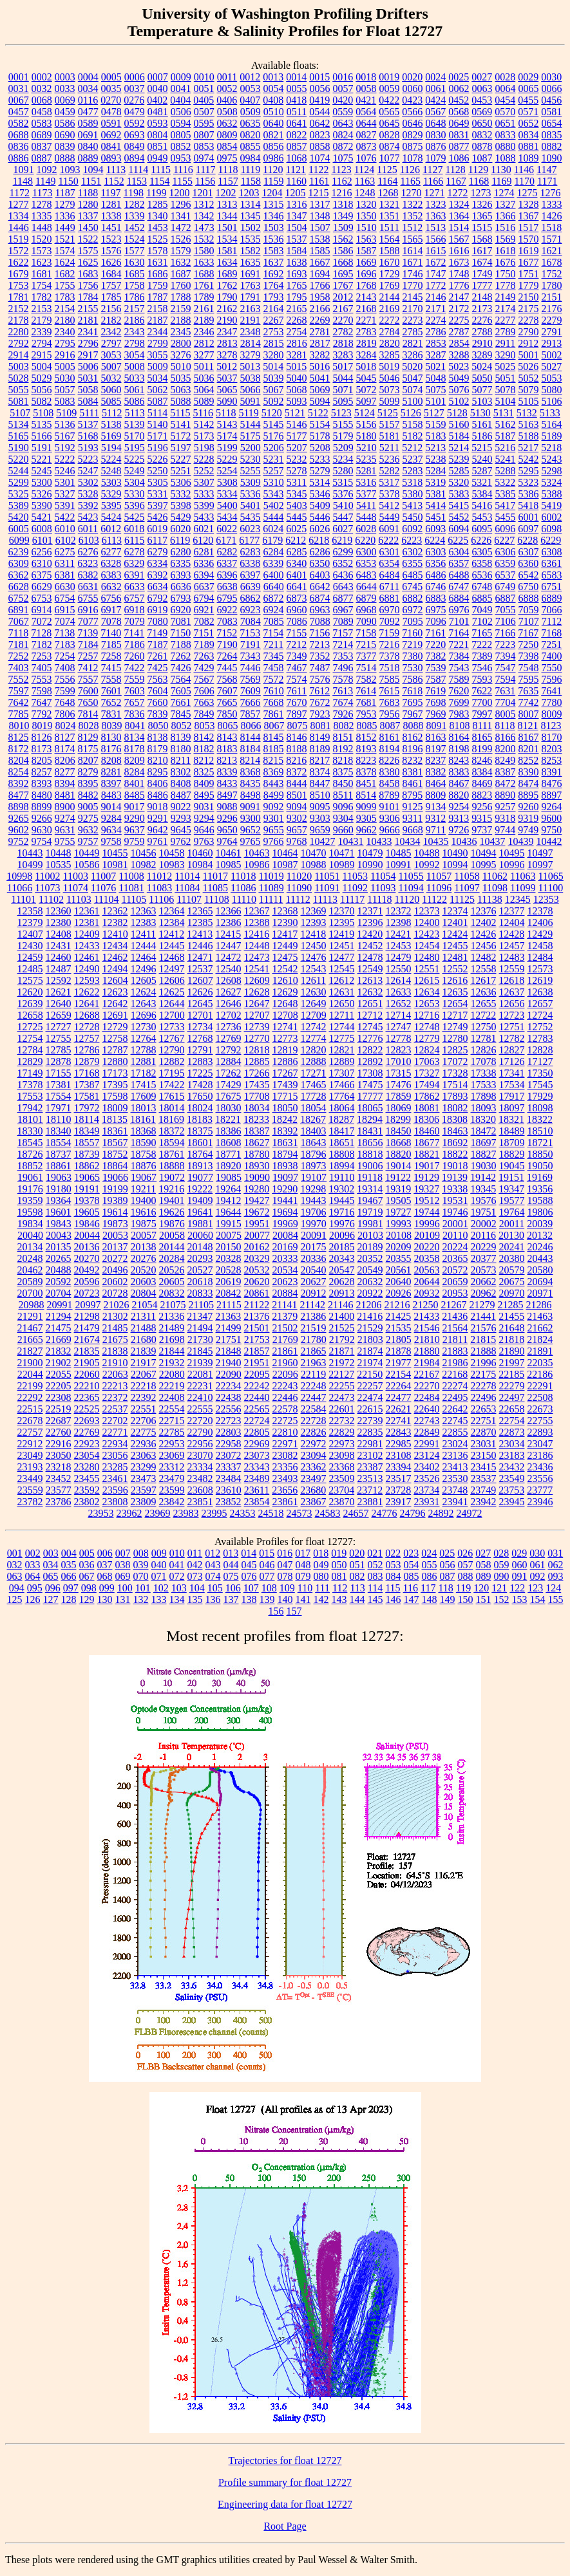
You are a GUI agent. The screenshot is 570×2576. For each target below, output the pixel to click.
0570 (505, 111)
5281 (366, 470)
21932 (172, 1362)
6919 (157, 609)
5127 (434, 412)
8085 (366, 725)
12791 (200, 1049)
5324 (551, 482)
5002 (552, 354)
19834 (30, 1223)
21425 (398, 1316)
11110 (244, 899)
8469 (482, 783)
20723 (87, 1293)
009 (159, 1553)
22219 (172, 1385)
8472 (505, 783)
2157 (134, 308)
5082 (42, 401)
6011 (88, 528)
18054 (314, 1107)
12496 (144, 968)
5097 (366, 401)
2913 (551, 343)
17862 (427, 1096)
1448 (42, 227)
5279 (320, 470)
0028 (505, 76)
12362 (115, 910)
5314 (319, 482)
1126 (410, 169)
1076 (366, 158)
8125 (18, 737)
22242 (257, 1385)
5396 (134, 505)
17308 (370, 1073)
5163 (528, 424)
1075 (343, 158)
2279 (552, 320)
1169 (501, 181)
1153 (137, 181)
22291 (540, 1385)
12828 (540, 1049)
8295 (157, 771)
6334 (157, 563)
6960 (297, 609)
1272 (457, 192)
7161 (435, 632)
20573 (484, 1270)
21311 (143, 1316)
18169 (171, 1119)
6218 (319, 540)
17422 (172, 1084)
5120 (271, 412)
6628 (18, 586)
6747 (458, 586)
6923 (250, 609)
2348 (250, 331)
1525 (157, 239)
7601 (111, 690)
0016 (342, 76)
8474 (528, 783)
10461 (229, 853)
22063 (115, 1374)
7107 (528, 621)
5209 (343, 447)
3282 (320, 354)
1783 (65, 297)
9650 (227, 829)
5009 (157, 366)
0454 (505, 100)
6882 (413, 598)
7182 (42, 644)
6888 (528, 598)
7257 (88, 656)
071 (159, 1576)
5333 (204, 493)
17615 (172, 1096)
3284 (366, 354)
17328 (455, 1073)
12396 (370, 922)
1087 (482, 158)
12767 (172, 1038)
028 (501, 1553)
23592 (87, 1490)
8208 (111, 760)
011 (194, 1553)
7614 (366, 690)
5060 (111, 389)
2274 (436, 320)
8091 (436, 725)
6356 (435, 563)
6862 (250, 598)
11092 (355, 887)
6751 (551, 586)
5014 (273, 366)
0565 (389, 111)
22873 (512, 1432)
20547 (342, 1270)
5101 (436, 401)
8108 (459, 725)
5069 (320, 389)
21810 (427, 1339)
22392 (144, 1397)
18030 (229, 1107)
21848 (229, 1351)
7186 (134, 644)
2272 (389, 320)
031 (555, 1553)
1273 (480, 192)
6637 (204, 586)
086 (429, 1576)
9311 (413, 818)
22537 (115, 1409)
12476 (314, 957)
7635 (528, 690)
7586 (413, 679)
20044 (87, 1235)
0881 (528, 146)
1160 (297, 181)
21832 (58, 1351)
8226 (389, 760)
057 (465, 1564)
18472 (484, 1131)
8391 (552, 771)
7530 (413, 667)
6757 (134, 598)
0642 (320, 123)
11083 (159, 887)
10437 (493, 841)
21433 (426, 1316)
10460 (200, 853)
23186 (540, 1455)
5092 (273, 401)
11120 (406, 899)
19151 (511, 1177)
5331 (157, 493)
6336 (203, 563)
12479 (399, 957)
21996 (484, 1362)
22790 (200, 1432)
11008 (131, 876)
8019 (42, 725)
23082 (285, 1455)
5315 (342, 482)
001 (15, 1553)
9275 (88, 818)
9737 (481, 829)
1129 (478, 169)
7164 (458, 632)
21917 (144, 1362)
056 (447, 1564)
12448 (257, 945)
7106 (505, 621)
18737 (58, 1154)
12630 (314, 992)
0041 (181, 88)
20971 (540, 1293)
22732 (342, 1420)
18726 (30, 1154)
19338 (455, 1188)
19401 (172, 1200)
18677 (427, 1142)
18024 (200, 1107)
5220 (18, 459)
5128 (457, 412)
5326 (42, 493)
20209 (399, 1246)
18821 (427, 1154)
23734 (426, 1490)
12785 (58, 1049)
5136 (65, 424)
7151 (203, 632)
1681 (42, 273)
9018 (157, 806)
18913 (200, 1165)
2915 (42, 354)
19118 (370, 1177)
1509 (343, 227)
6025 (296, 528)
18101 (30, 1119)
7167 (528, 632)
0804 (157, 134)
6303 (436, 551)
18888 (172, 1165)
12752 (540, 1026)
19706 (314, 1212)
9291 (157, 818)
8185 (273, 748)
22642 (455, 1409)
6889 (552, 598)
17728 (314, 1096)
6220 (365, 540)
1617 (482, 250)
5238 (436, 459)
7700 (482, 702)
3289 (482, 354)
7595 (528, 679)
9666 (389, 829)
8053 (204, 725)
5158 (413, 424)
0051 (204, 88)
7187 (157, 644)
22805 (257, 1432)
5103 (482, 401)
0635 (250, 123)
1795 (297, 297)
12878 (58, 1061)
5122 (318, 412)
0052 (227, 88)
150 (465, 1599)
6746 (435, 586)
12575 (30, 980)
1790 (227, 297)
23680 (313, 1490)
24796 (413, 1513)
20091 (314, 1235)
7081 (181, 621)
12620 (30, 992)
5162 (505, 424)
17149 (30, 1073)
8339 (227, 771)
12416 (256, 934)
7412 (88, 667)
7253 (42, 656)
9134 (436, 806)
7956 (389, 714)
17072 (455, 1061)
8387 (505, 771)
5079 (528, 389)
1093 (70, 169)
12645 (200, 1003)
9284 (111, 818)
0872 (343, 146)
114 (375, 1587)
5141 (181, 424)
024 (429, 1553)
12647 (257, 1003)
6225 (458, 540)
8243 (458, 760)
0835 (552, 134)
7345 (273, 656)
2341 (88, 331)
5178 (320, 436)
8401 (134, 783)
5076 (459, 389)
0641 (297, 123)
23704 (341, 1490)
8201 (528, 748)
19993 (399, 1223)
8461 (413, 783)
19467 (370, 1200)
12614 (398, 980)
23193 (30, 1466)
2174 (505, 308)
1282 (134, 204)
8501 (297, 795)
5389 (18, 505)
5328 (88, 493)
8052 (181, 725)
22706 (144, 1420)
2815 (273, 343)
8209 (134, 760)
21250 (425, 1304)
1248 (364, 192)
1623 (42, 262)
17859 (399, 1096)
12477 (342, 957)
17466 (342, 1084)
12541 (257, 968)
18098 (540, 1107)
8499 (273, 795)
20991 (60, 1304)
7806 (65, 714)
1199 (156, 192)
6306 (505, 551)
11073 (47, 887)
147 (411, 1599)
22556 (229, 1409)
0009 (181, 76)
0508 (227, 111)
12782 (512, 1038)
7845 (181, 714)
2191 (250, 320)
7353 (343, 656)
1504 (297, 227)
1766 (320, 285)
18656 (370, 1142)
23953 (101, 1513)
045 (249, 1564)
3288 (459, 354)
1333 (552, 204)
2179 (42, 320)
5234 (343, 459)
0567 (435, 111)
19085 (229, 1177)
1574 (65, 250)
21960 (285, 1362)
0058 (366, 88)
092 (538, 1576)
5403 (297, 505)
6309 (18, 563)
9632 (88, 829)
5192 (65, 447)
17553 (30, 1096)
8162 (413, 737)
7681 (366, 702)
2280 (18, 331)
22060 (87, 1374)
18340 (58, 1131)
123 (535, 1587)
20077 (257, 1235)
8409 (204, 783)
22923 (87, 1443)
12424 (455, 934)
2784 (389, 331)
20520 (144, 1270)
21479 (87, 1327)
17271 (314, 1073)
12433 (87, 945)
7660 (157, 702)
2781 (320, 331)
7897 (297, 714)
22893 (540, 1432)
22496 (484, 1397)
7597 (18, 690)
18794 (285, 1154)
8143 (227, 737)
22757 (30, 1432)
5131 (503, 412)
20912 (314, 1293)
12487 (58, 968)
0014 (296, 76)
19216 (171, 1188)
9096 (343, 806)
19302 (341, 1188)
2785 (413, 331)
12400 (427, 922)
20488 (58, 1270)
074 (213, 1576)
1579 (181, 250)
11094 (410, 887)
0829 (413, 134)
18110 (58, 1119)
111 (322, 1587)
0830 (436, 134)
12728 (87, 1026)
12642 (115, 1003)
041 (177, 1564)
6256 (42, 551)
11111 (271, 899)
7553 (42, 679)
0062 (459, 88)
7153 (250, 632)
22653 (484, 1409)
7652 (111, 702)
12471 (200, 957)
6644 (366, 586)
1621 (552, 250)
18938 (285, 1165)
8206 (65, 760)
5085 (111, 401)
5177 (297, 436)
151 (483, 1599)
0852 (181, 146)
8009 (552, 714)
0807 (204, 134)
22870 (484, 1432)
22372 (115, 1397)
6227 (504, 540)
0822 (297, 134)
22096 (285, 1374)
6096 (505, 528)
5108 (43, 412)
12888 (314, 1061)
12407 (30, 934)
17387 (87, 1084)
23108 (399, 1455)
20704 (58, 1293)
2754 (297, 331)
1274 (503, 192)
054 (411, 1564)
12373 (427, 910)
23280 (87, 1466)
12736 (229, 1026)
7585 (389, 679)
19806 (540, 1212)
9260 (528, 806)
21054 (145, 1304)
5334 (227, 493)
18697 (484, 1142)
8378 (366, 771)
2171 (436, 308)
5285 (459, 470)
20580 (540, 1270)
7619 (435, 690)
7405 (42, 667)
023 (411, 1553)
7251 (551, 644)
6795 (227, 598)
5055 (18, 389)
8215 (273, 760)
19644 (229, 1212)
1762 (227, 285)
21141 (284, 1304)
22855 (455, 1432)
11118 (379, 899)
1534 (227, 239)
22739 (370, 1420)
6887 (505, 598)
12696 (144, 1015)
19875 (144, 1223)
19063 (58, 1177)
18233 (256, 1119)
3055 (157, 354)
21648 (512, 1327)
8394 (65, 783)
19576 (484, 1200)
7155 (296, 632)
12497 (172, 968)
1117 (206, 169)
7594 (505, 679)
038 (123, 1564)
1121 (296, 169)
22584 (314, 1409)
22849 (427, 1432)
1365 (482, 215)
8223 (366, 760)
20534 (285, 1270)
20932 (427, 1293)
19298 (313, 1188)
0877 (459, 146)
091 (519, 1576)
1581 (227, 250)
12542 (285, 968)
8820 (458, 795)
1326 (482, 204)
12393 (314, 922)
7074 (65, 621)
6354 (389, 563)
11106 (161, 899)
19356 (540, 1188)
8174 (65, 748)
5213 (435, 447)
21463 (540, 1316)
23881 (370, 1501)
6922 (227, 609)
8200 (505, 748)
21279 (482, 1304)
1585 (320, 250)
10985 (229, 864)
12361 (87, 910)
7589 (459, 679)
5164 (552, 424)
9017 (134, 806)
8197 (436, 748)
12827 (512, 1049)
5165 (18, 436)
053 (393, 1564)
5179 (343, 436)
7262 (181, 656)
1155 (182, 181)
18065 (370, 1107)
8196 (413, 748)
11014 (187, 876)
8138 (157, 737)
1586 (343, 250)
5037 (227, 378)
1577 (134, 250)
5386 (528, 493)
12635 (455, 992)
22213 (115, 1385)
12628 (257, 992)
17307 (342, 1073)
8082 (343, 725)
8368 (250, 771)
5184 (459, 436)
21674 (87, 1339)
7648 (65, 702)
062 (556, 1564)
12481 (455, 957)
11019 (270, 876)
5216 (505, 447)
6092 (412, 528)
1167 (456, 181)
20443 (540, 1258)
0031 (18, 88)
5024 (481, 366)
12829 (30, 1061)
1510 (366, 227)
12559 (512, 968)
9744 (505, 829)
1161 (319, 181)
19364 (58, 1200)
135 (195, 1599)
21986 (455, 1362)
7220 (435, 644)
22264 (399, 1385)
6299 (343, 551)
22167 (426, 1374)
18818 (370, 1154)
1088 (505, 158)
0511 (297, 111)
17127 (540, 1061)
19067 (144, 1177)
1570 (528, 239)
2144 (389, 297)
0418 (296, 100)
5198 (204, 447)
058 (483, 1564)
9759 (134, 841)
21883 (455, 1351)
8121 (528, 725)
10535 (58, 864)
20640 (399, 1281)
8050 (157, 725)
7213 (319, 644)
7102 (482, 621)
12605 (144, 980)
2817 (320, 343)
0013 (273, 76)
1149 (45, 181)
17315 (399, 1073)
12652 (399, 1003)
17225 (200, 1073)
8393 (42, 783)
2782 (343, 331)
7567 (204, 679)
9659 (320, 829)
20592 (58, 1281)
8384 (482, 771)
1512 (412, 227)
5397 (157, 505)
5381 (436, 493)
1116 (183, 169)
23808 (115, 1501)
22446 (285, 1397)
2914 (18, 354)
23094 (314, 1455)
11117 (352, 899)
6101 (42, 540)
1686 (157, 273)
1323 (436, 204)
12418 (313, 934)
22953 (172, 1443)
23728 (398, 1490)
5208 (320, 447)
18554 (58, 1142)
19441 (285, 1200)
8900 (65, 806)
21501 (257, 1327)
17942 (30, 1107)
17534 (512, 1084)
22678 (30, 1420)
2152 (18, 308)
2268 (297, 320)
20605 (172, 1281)
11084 (187, 887)
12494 (115, 968)
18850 (540, 1154)
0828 (389, 134)
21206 (368, 1304)
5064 (204, 389)
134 (177, 1599)
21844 (172, 1351)
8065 (227, 725)
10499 (30, 864)
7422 (134, 667)
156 (276, 1611)
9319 (528, 818)
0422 (389, 100)
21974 (370, 1362)
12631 (342, 992)
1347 (297, 215)
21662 (540, 1327)
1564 (389, 239)
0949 (157, 158)
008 (141, 1553)
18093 (484, 1107)
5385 (505, 493)
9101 (389, 806)
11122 (434, 899)
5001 (528, 354)
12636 (484, 992)
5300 (42, 482)
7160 (412, 632)
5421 (42, 517)
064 (33, 1576)
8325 (204, 771)
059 (501, 1564)
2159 (181, 308)
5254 (227, 470)
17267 (285, 1073)
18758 (144, 1154)
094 (16, 1587)
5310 (273, 482)
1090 (552, 158)
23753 (511, 1490)
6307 (528, 551)
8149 (320, 737)
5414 (435, 505)
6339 (273, 563)
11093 (382, 887)
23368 (342, 1466)
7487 (320, 667)
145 (375, 1599)
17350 (540, 1073)
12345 (518, 899)
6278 (134, 551)
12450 (314, 945)
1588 (389, 250)
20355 (399, 1258)
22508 (540, 1397)
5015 (296, 366)
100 (125, 1587)
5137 (88, 424)
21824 (540, 1339)
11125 (462, 899)
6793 (181, 598)
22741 (399, 1420)
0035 (111, 88)
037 (105, 1564)
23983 (186, 1513)
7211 (273, 644)
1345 (250, 215)
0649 (459, 123)
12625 (172, 992)
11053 (355, 876)
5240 (482, 459)
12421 (398, 934)
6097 (528, 528)
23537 (484, 1478)
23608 (200, 1490)
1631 (157, 262)
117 (428, 1587)
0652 (528, 123)
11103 (78, 899)
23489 (257, 1478)
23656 (285, 1490)
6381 (65, 575)
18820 (399, 1154)
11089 (270, 887)
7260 (134, 656)
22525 (87, 1409)
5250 (157, 470)
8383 (459, 771)
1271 (434, 192)
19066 (115, 1177)
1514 (458, 227)
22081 (200, 1374)
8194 (389, 748)
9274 (65, 818)
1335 (42, 215)
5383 (459, 493)
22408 (172, 1397)
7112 (552, 621)
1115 (161, 169)
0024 (435, 76)
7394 (505, 656)
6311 (65, 563)
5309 (250, 482)
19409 (200, 1200)
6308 (552, 551)
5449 (389, 517)
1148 (23, 181)
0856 (273, 146)
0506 (181, 111)
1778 (505, 285)
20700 (30, 1293)
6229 (550, 540)
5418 (528, 505)
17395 (115, 1084)
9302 (297, 818)
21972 (342, 1362)
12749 (455, 1026)
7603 (134, 690)
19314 (370, 1188)
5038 (250, 378)
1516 (505, 227)
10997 (540, 864)
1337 (88, 215)
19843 (58, 1223)
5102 (459, 401)
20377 (484, 1258)
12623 (115, 992)
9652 (250, 829)
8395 (88, 783)
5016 (319, 366)
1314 (250, 204)
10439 (521, 841)
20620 (257, 1281)
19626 (172, 1212)
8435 (250, 783)
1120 (273, 169)
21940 (229, 1362)
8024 (65, 725)
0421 (366, 100)
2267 (273, 320)
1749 (482, 273)
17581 (87, 1096)
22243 (285, 1385)
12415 (228, 934)
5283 (413, 470)
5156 (366, 424)
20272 (115, 1258)
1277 (18, 204)
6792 (157, 598)
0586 (65, 123)
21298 (87, 1316)
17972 (87, 1107)
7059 (528, 609)
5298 (552, 470)
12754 (30, 1038)
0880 (505, 146)
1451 (111, 227)
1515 (481, 227)
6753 (42, 598)
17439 (285, 1084)
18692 (455, 1142)
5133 (550, 412)
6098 (551, 528)
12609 (257, 980)
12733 (172, 1026)
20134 (30, 1246)
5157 (389, 424)
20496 (115, 1270)
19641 (200, 1212)
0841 (111, 146)
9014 (111, 806)
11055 (410, 876)
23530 (455, 1478)
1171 (547, 181)
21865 (314, 1351)
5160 (459, 424)
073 (195, 1576)
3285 (389, 354)
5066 (250, 389)
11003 (75, 876)
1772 (436, 285)
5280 (343, 470)
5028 (18, 378)
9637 (134, 829)
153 (519, 1599)
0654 (552, 123)
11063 (522, 876)
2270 (343, 320)
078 (285, 1576)
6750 (528, 586)
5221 (42, 459)
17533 (484, 1084)
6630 (65, 586)
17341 (512, 1073)
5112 (112, 412)
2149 (505, 297)
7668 (273, 702)
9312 (435, 818)
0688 (18, 134)
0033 (65, 88)
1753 (18, 285)
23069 (172, 1455)
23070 (200, 1455)
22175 (483, 1374)
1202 (225, 192)
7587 (436, 679)
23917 (399, 1501)
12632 (370, 992)
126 (33, 1599)
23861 (285, 1501)
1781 (18, 297)
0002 (42, 76)
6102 (65, 540)
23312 (172, 1466)
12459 (30, 957)
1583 (273, 250)
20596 (87, 1281)
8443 (273, 783)
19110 (341, 1177)
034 (51, 1564)
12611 (313, 980)
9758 (111, 841)
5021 (435, 366)
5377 (366, 493)
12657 (540, 1003)
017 (302, 1553)
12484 (540, 957)
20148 (200, 1246)
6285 (297, 551)
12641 (87, 1003)
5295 (528, 470)
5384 (482, 493)
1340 (157, 215)
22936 (144, 1443)
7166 (505, 632)
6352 (342, 563)
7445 (227, 667)
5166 (42, 436)
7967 (413, 714)
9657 (297, 829)
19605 (87, 1212)
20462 (30, 1270)
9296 (227, 818)
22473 (342, 1397)
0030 (551, 76)
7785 (18, 714)
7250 (528, 644)
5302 (88, 482)
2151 (552, 297)
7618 (412, 690)
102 (161, 1587)
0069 (65, 100)
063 (15, 1576)
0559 (342, 111)
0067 (18, 100)
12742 (314, 1026)
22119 (313, 1374)
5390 (42, 505)
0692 (111, 134)
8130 (111, 737)
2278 (528, 320)
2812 (204, 343)
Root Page (284, 2526)
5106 (552, 401)
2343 (134, 331)
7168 (551, 632)
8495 (204, 795)
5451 (436, 517)
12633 (399, 992)
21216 (397, 1304)
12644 (172, 1003)
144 (357, 1599)
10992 (427, 864)
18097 (512, 1107)
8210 (157, 760)
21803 (370, 1339)
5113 (134, 412)
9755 (65, 841)
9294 (204, 818)
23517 (399, 1478)
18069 (399, 1107)
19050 (540, 1165)
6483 (366, 575)
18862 (87, 1165)
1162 (342, 181)
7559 (134, 679)
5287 (482, 470)
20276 (144, 1258)
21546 (427, 1327)
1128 (455, 169)
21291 (30, 1316)
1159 (273, 181)
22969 (257, 1443)
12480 (427, 957)
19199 (115, 1188)
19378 (87, 1200)
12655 (484, 1003)
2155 (88, 308)
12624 (144, 992)
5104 (505, 401)
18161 (143, 1119)
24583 (328, 1513)
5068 (297, 389)
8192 (343, 748)
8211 (181, 760)
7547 (505, 667)
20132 (540, 1235)
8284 (134, 771)
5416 (481, 505)
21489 (172, 1327)
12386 (229, 922)
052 (375, 1564)
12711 (341, 1015)
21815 (483, 1339)
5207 (297, 447)
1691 (250, 273)
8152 (366, 737)
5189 (552, 436)
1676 (505, 262)
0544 (319, 111)
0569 (481, 111)
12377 (512, 910)
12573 (540, 968)
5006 (88, 366)
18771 (229, 1154)
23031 (484, 1443)
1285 (157, 204)
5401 (250, 505)
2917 (88, 354)
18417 (342, 1131)
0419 (319, 100)
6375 (42, 575)
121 (499, 1587)
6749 (505, 586)
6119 (180, 540)
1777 (482, 285)
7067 (18, 621)
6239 (18, 551)
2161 (204, 308)
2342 (111, 331)
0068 (42, 100)
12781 (484, 1038)
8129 (88, 737)
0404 (180, 100)
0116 (88, 100)
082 (357, 1576)
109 (287, 1587)
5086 (134, 401)
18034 (257, 1107)
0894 (134, 158)
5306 (181, 482)
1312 (204, 204)
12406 (540, 922)
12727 (58, 1026)
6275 (65, 551)
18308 (455, 1119)
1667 (320, 262)
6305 (482, 551)
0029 (528, 76)
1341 (181, 215)
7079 (134, 621)
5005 (65, 366)
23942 (484, 1501)
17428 (200, 1084)
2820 (389, 343)
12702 (229, 1015)
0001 (18, 76)
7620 (458, 690)
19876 (172, 1223)
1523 (111, 239)
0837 (42, 146)
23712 (370, 1490)
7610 (273, 690)
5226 (157, 459)
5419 (551, 505)
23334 (200, 1466)
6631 (88, 586)
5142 (204, 424)
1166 (433, 181)
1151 (91, 181)
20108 (399, 1235)
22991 (427, 1443)
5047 (413, 378)
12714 (398, 1015)
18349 (87, 1131)
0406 (226, 100)
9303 (320, 818)
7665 (227, 702)
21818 (511, 1339)
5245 (42, 470)
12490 (87, 968)
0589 (88, 123)
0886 (18, 158)
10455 (115, 853)
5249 (134, 470)
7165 (481, 632)
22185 (511, 1374)
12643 (144, 1003)
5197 (181, 447)
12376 (484, 910)
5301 (65, 482)
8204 (18, 760)
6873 (297, 598)
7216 (389, 644)
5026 (528, 366)
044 (231, 1564)
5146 (297, 424)
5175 (250, 436)
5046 (389, 378)
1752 (552, 273)
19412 (229, 1200)
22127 (341, 1374)
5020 (412, 366)
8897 (551, 795)
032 (15, 1564)
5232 (297, 459)
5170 (134, 436)
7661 (181, 702)
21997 (512, 1362)
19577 (512, 1200)
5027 (551, 366)
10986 (257, 864)
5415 (458, 505)
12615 (426, 980)
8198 (459, 748)
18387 (257, 1131)
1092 (47, 169)
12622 (87, 992)
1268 (387, 192)
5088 (181, 401)
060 (519, 1564)
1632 (181, 262)
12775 (342, 1038)
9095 (320, 806)
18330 (30, 1131)
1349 (343, 215)
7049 (482, 609)
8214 (250, 760)
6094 (458, 528)
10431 (351, 841)
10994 (455, 864)
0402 (157, 100)
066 (69, 1576)
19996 (427, 1223)
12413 (200, 934)
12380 (58, 922)
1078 (413, 158)
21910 (115, 1362)
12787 (115, 1049)
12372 (399, 910)
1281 (111, 204)
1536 (273, 239)
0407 (250, 100)
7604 (157, 690)
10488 (427, 853)
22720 (200, 1420)
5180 (366, 436)
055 (429, 1564)
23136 (455, 1455)
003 (51, 1553)
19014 (399, 1165)
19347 (511, 1188)
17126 (512, 1061)
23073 (257, 1455)
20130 (511, 1235)
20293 (200, 1258)
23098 (342, 1455)
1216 (341, 192)
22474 (370, 1397)
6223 (411, 540)
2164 (273, 308)
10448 (58, 853)
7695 (413, 702)
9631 (65, 829)
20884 (285, 1293)
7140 (110, 632)
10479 (370, 853)
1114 (138, 169)
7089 (343, 621)
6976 (459, 609)
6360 (528, 563)
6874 (320, 598)
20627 (314, 1281)
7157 (342, 632)
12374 (455, 910)
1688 (204, 273)
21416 (370, 1316)
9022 (181, 806)
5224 (111, 459)
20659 (455, 1281)
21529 (370, 1327)
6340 (296, 563)
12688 (87, 1015)
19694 (285, 1212)
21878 (399, 1351)
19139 (455, 1177)
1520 (42, 239)
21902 (58, 1362)
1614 (413, 250)
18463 (455, 1131)
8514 (366, 795)
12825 (455, 1049)
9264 (552, 806)
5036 (204, 378)
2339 (42, 331)
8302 (181, 771)
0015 (319, 76)
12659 (58, 1015)
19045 (512, 1165)
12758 (115, 1038)
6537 (505, 575)
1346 (273, 215)
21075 (173, 1304)
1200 (179, 192)
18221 (228, 1119)
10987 (285, 864)
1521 (65, 239)
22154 (398, 1374)
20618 (200, 1281)
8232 (412, 760)
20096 (342, 1235)
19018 (455, 1165)
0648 (436, 123)
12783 (540, 1038)
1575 (88, 250)
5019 (389, 366)
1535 (250, 239)
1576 (111, 250)
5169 (111, 436)
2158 (157, 308)
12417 (285, 934)
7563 (157, 679)
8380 (389, 771)
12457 (512, 945)
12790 (172, 1049)
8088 (413, 725)
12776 (370, 1038)
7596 (552, 679)
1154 (159, 181)
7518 (389, 667)
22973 (342, 1443)
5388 (552, 493)
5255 (250, 470)
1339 (134, 215)
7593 (482, 679)
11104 (106, 899)
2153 (42, 308)
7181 (18, 644)
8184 (250, 748)
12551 (427, 968)
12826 (484, 1049)
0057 (343, 88)
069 (123, 1576)
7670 (297, 702)
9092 (273, 806)
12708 (285, 1015)
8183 (227, 748)
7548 (528, 667)
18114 (86, 1119)
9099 (366, 806)
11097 (466, 887)
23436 (540, 1466)
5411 (366, 505)
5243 (552, 459)
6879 (366, 598)
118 (445, 1587)
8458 (389, 783)
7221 (458, 644)
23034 (512, 1443)
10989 (342, 864)
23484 (229, 1478)
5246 (65, 470)
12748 (427, 1026)
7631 (505, 690)
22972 (314, 1443)
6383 (111, 575)
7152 (226, 632)
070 (141, 1576)
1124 (364, 169)
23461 (115, 1478)
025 (447, 1553)
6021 (203, 528)
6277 (111, 551)
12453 (399, 945)
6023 (250, 528)
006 (105, 1553)
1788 (181, 297)
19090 (257, 1177)
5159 (436, 424)
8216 (296, 760)
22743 (427, 1420)
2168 (366, 308)
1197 (110, 192)
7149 (157, 632)
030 (537, 1553)
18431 (370, 1131)
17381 (58, 1084)
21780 (314, 1339)
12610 (285, 980)
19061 (30, 1177)
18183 (200, 1119)
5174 (227, 436)
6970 (389, 609)
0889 (88, 158)
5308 (227, 482)
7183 (65, 644)
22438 (229, 1397)
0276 (134, 100)
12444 (144, 945)
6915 (65, 609)
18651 (342, 1142)
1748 (459, 273)
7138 (64, 632)
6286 (320, 551)
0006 (134, 76)
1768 (366, 285)
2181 (88, 320)
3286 (413, 354)
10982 (144, 864)
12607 (200, 980)
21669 (58, 1339)
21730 (200, 1339)
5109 (66, 412)
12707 (257, 1015)
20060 (200, 1235)
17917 (512, 1096)
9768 (297, 841)
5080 (552, 389)
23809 (144, 1501)
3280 (273, 354)
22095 (257, 1374)
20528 (229, 1270)
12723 (511, 1015)
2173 (482, 308)
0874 (389, 146)
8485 (134, 795)
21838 (115, 1351)
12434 (115, 945)
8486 (157, 795)
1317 (320, 204)
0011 (227, 76)
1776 (459, 285)
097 (71, 1587)
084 (393, 1576)
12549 (370, 968)
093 (556, 1576)
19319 (398, 1188)
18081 (427, 1107)
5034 (157, 378)
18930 (257, 1165)
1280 (88, 204)
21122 (256, 1304)
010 (177, 1553)
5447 (343, 517)
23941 (455, 1501)
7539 (436, 667)
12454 (427, 945)
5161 (482, 424)
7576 (320, 679)
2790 (528, 331)
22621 (399, 1409)
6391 (134, 575)
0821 (273, 134)
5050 (482, 378)
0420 (342, 100)
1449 (65, 227)
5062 (157, 389)
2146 (436, 297)
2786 (436, 331)
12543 (314, 968)
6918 (134, 609)
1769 (389, 285)
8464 (436, 783)
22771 (115, 1432)
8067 (273, 725)
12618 (511, 980)
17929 (540, 1096)
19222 (200, 1188)
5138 (111, 424)
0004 (88, 76)
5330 (134, 493)
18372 (172, 1131)
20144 (172, 1246)
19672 (257, 1212)
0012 (250, 76)
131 (123, 1599)
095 (35, 1587)
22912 (30, 1443)
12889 (342, 1061)
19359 (30, 1200)
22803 (229, 1432)
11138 (489, 899)
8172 (18, 748)
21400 (341, 1316)
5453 (482, 517)
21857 (257, 1351)
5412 (389, 505)
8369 (273, 771)
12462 (115, 957)
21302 (115, 1316)
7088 (320, 621)
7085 (273, 621)
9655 (273, 829)
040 (159, 1564)
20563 (427, 1270)
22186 (540, 1374)
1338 (111, 215)
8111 (482, 725)
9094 (297, 806)
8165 (482, 737)
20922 (370, 1293)
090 (501, 1576)
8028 (88, 725)
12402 (484, 922)
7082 (204, 621)
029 (519, 1553)
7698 (436, 702)
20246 (540, 1246)
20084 (285, 1235)
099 (107, 1587)
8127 (65, 737)
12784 (30, 1049)
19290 (285, 1188)
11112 (298, 899)
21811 (455, 1339)
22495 (455, 1397)
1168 (479, 181)
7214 (342, 644)
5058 (88, 389)
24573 (299, 1513)
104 (197, 1587)
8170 (552, 737)
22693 (87, 1420)
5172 (181, 436)
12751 (512, 1026)
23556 (540, 1478)
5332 (181, 493)
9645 (181, 829)
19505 (399, 1200)
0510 (273, 111)
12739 (257, 1026)
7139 (87, 632)
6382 (88, 575)
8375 (343, 771)
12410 (115, 934)
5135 (42, 424)
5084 (88, 401)
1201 (202, 192)
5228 (204, 459)
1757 (111, 285)
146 (393, 1599)
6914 (42, 609)
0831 (459, 134)
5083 (65, 401)
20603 (144, 1281)
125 (15, 1599)
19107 (314, 1177)
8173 (42, 748)
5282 (389, 470)
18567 (115, 1142)
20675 (512, 1281)
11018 (243, 876)
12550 (399, 968)
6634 (157, 586)
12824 (427, 1049)
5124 (364, 412)
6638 (227, 586)
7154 (273, 632)
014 (248, 1553)
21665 (30, 1339)
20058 (172, 1235)
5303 (111, 482)
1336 (65, 215)
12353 (546, 899)
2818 (343, 343)
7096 (436, 621)
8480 (42, 795)
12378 (540, 910)
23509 (342, 1478)
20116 (483, 1235)
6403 (320, 575)
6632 (111, 586)
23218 (58, 1466)
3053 (111, 354)
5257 (273, 470)
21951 (257, 1362)
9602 (18, 829)
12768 (200, 1038)
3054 (134, 354)
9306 (389, 818)
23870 (342, 1501)
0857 (297, 146)
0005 (111, 76)
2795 (65, 343)
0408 (273, 100)
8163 (436, 737)
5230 (250, 459)
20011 (511, 1223)
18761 (172, 1154)
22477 (399, 1397)
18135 (115, 1119)
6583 (552, 575)
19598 (30, 1212)
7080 (157, 621)
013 (230, 1553)
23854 (257, 1501)
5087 (157, 401)
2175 (528, 308)
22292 (30, 1397)
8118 (505, 725)
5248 (111, 470)
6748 (481, 586)
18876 (144, 1165)
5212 (412, 447)
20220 (427, 1246)
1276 (550, 192)
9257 (505, 806)
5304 (134, 482)
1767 (343, 285)
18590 (144, 1142)
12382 (115, 922)
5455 (505, 517)
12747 (399, 1026)
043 (213, 1564)
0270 (110, 100)
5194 (111, 447)
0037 (134, 88)
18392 (285, 1131)
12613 (370, 980)
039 (141, 1564)
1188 (88, 192)
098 (89, 1587)
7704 (505, 702)
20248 (30, 1258)
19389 (115, 1200)
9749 (528, 829)
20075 (229, 1235)
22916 (58, 1443)
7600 (88, 690)
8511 (343, 795)
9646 (204, 829)
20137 (115, 1246)
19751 (484, 1212)
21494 (200, 1327)
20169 (285, 1246)
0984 (250, 158)
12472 (229, 957)
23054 (87, 1455)
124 (553, 1587)
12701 (200, 1015)
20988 (31, 1304)
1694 (320, 273)
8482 (88, 795)
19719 (370, 1212)
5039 (273, 378)
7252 (18, 656)
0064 (505, 88)
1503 (273, 227)
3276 (181, 354)
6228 (527, 540)
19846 (87, 1223)
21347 (200, 1316)
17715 (285, 1096)
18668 (399, 1142)
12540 (229, 968)
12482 (484, 957)
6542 (528, 575)
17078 (484, 1061)
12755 (58, 1038)
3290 (505, 354)
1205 (295, 192)
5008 (134, 366)
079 (303, 1576)
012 (212, 1553)
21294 (58, 1316)
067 (87, 1576)
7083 (227, 621)
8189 (320, 748)
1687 (181, 273)
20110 (455, 1235)
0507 (204, 111)
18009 (115, 1107)
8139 (181, 737)
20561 (399, 1270)
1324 (459, 204)
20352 (370, 1258)
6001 (528, 517)
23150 (484, 1455)
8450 (343, 783)
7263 (204, 656)
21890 (512, 1351)
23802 (87, 1501)
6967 (343, 609)
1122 (318, 169)
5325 (18, 493)
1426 (552, 215)
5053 (552, 378)
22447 (314, 1397)
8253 (551, 760)
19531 (455, 1200)
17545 (540, 1084)
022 (393, 1553)
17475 (370, 1084)
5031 (88, 378)
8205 (42, 760)
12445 (172, 945)
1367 (528, 215)
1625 (88, 262)
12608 (229, 980)
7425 (157, 667)
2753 (273, 331)
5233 (320, 459)
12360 (58, 910)
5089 (204, 401)
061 (538, 1564)
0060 (413, 88)
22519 (58, 1409)
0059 (389, 88)
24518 (271, 1513)
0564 (366, 111)
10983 (172, 864)
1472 (181, 227)
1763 (250, 285)
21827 (30, 1351)
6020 (180, 528)
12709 (314, 1015)
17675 (229, 1096)
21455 (511, 1316)
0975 (227, 158)
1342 (204, 215)
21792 (342, 1339)
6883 (436, 598)
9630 (42, 829)
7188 (181, 644)
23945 (512, 1501)
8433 (227, 783)
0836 (18, 146)
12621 (58, 992)
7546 (482, 667)
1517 (528, 227)
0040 (157, 88)
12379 (30, 922)
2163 (250, 308)
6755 (88, 598)
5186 (482, 436)
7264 (227, 656)
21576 (484, 1327)
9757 (88, 841)
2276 (482, 320)
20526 (172, 1270)
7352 (320, 656)
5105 (528, 401)
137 (231, 1599)
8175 (88, 748)
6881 (389, 598)
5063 (181, 389)
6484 (389, 575)
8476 (552, 783)
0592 (134, 123)
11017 (215, 876)
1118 (228, 169)
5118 (226, 412)
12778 (399, 1038)
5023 (458, 366)
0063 (482, 88)
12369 (314, 910)
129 (87, 1599)
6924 (273, 609)
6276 (88, 551)
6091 (389, 528)
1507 (320, 227)
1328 (528, 204)
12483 (512, 957)
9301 (273, 818)
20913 (342, 1293)
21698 (172, 1339)
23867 (314, 1501)
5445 (297, 517)
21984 (427, 1362)
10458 (172, 853)
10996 (512, 864)
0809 (227, 134)
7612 (319, 690)
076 (249, 1576)
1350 (366, 215)
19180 (58, 1188)
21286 (538, 1304)
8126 (42, 737)
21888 (484, 1351)
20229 (484, 1246)
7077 (88, 621)
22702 (115, 1420)
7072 (42, 621)
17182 (144, 1073)
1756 (88, 285)
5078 (505, 389)
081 (339, 1576)
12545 (342, 968)
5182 (413, 436)
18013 (144, 1107)
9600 (551, 818)
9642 (157, 829)
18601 (200, 1142)
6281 (204, 551)
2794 (42, 343)
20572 (455, 1270)
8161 (389, 737)
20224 (455, 1246)
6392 (157, 575)
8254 (18, 771)
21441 (483, 1316)
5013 (250, 366)
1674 (482, 262)
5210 (366, 447)
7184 (88, 644)
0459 (65, 111)
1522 (88, 239)
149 (447, 1599)
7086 (297, 621)
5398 (181, 505)
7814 (88, 714)
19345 (483, 1188)
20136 (87, 1246)
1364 (459, 215)
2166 (320, 308)
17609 (144, 1096)
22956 (200, 1443)
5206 (273, 447)
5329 (111, 493)
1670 (389, 262)
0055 (297, 88)
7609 (250, 690)
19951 (257, 1223)
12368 (285, 910)
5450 (413, 517)
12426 (483, 934)
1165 (411, 181)
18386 (229, 1131)
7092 (389, 621)
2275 (459, 320)
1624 (65, 262)
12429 (540, 934)
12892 (370, 1061)
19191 (87, 1188)
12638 (540, 992)
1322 (413, 204)
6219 (342, 540)
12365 (200, 910)
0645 (389, 123)
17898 (484, 1096)
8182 (204, 748)
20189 (370, 1246)
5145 (273, 424)
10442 (549, 841)
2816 (297, 343)
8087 (389, 725)
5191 (42, 447)
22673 (540, 1409)
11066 (19, 887)
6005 (18, 528)
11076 (103, 887)
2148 (482, 297)
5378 (389, 493)
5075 (436, 389)
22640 (427, 1409)
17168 (87, 1073)
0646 (413, 123)
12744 (342, 1026)
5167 (65, 436)
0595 (204, 123)
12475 (285, 957)
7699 (459, 702)
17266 (257, 1073)
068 (105, 1576)
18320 (483, 1119)
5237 (413, 459)
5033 (134, 378)
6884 (459, 598)
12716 (426, 1015)
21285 (510, 1304)
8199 (482, 748)
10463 (257, 853)
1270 (411, 192)
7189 (204, 644)
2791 (552, 331)
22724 (257, 1420)
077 (267, 1576)
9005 (88, 806)
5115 (180, 412)
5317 (389, 482)
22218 (144, 1385)
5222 (65, 459)
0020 (412, 76)
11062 (495, 876)
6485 (413, 575)
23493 (285, 1478)
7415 (111, 667)
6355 (412, 563)
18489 (512, 1131)
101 (143, 1587)
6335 (180, 563)
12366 (229, 910)
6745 (412, 586)
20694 (540, 1281)
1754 (42, 285)
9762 (181, 841)
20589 (30, 1281)
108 (269, 1587)
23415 (484, 1466)
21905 (87, 1362)
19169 (540, 1177)
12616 (455, 980)
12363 (144, 910)
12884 (229, 1061)
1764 (273, 285)
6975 (436, 609)
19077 (200, 1177)
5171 (157, 436)
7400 (552, 656)
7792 (42, 714)
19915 (229, 1223)
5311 (297, 482)
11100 (550, 887)
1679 (18, 273)
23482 (200, 1478)
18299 (398, 1119)
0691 (88, 134)
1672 (436, 262)
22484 (427, 1397)
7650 (88, 702)
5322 (505, 482)
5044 (343, 378)
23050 (58, 1455)
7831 (111, 714)
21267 (453, 1304)
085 (411, 1576)
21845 (200, 1351)
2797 (111, 343)
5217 (528, 447)
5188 (528, 436)
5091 (250, 401)
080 (321, 1576)
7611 (297, 690)
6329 (134, 563)
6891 (18, 609)
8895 (528, 795)
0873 (366, 146)
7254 (65, 656)
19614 (115, 1212)
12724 (540, 1015)
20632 (370, 1281)
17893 (455, 1096)
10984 (200, 864)
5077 (482, 389)
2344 (157, 331)
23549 (512, 1478)
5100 (413, 401)
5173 (204, 436)
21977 (399, 1362)
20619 (229, 1281)
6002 (552, 517)
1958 (320, 297)
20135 (58, 1246)
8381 (413, 771)
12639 (30, 1003)
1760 (181, 285)
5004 (42, 366)
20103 (370, 1235)
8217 (319, 760)
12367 (257, 910)
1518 (551, 227)
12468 (172, 957)
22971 (285, 1443)
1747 (436, 273)
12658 (30, 1015)
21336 (171, 1316)
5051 (505, 378)
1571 (552, 239)
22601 (342, 1409)
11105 (134, 899)
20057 (144, 1235)
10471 (342, 853)
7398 (528, 656)
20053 (115, 1235)
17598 (115, 1096)
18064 (342, 1107)
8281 (111, 771)
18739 (87, 1154)
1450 (88, 227)
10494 (484, 853)
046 (267, 1564)
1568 (482, 239)
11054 (382, 876)
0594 (181, 123)
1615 (436, 250)
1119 (250, 169)
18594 (172, 1142)
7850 (227, 714)
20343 (342, 1258)
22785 (172, 1432)
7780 (552, 702)
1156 (205, 181)
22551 (144, 1409)
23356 (285, 1466)
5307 (204, 482)
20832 (172, 1293)
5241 (505, 459)
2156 (111, 308)
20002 (484, 1223)
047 (285, 1564)
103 (179, 1587)
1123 (341, 169)
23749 (483, 1490)
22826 (314, 1432)
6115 (134, 540)
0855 (250, 146)
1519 (18, 239)
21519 (314, 1327)
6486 (436, 575)
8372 (297, 771)
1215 (318, 192)
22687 (58, 1420)
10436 (464, 841)
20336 (314, 1258)
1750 (505, 273)
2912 (528, 343)
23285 (115, 1466)
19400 (144, 1200)
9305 (366, 818)
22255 (342, 1385)
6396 (227, 575)
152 (501, 1599)
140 (285, 1599)
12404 (512, 922)
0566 (412, 111)
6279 (157, 551)
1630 (134, 262)
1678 (552, 262)
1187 (65, 192)
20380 (512, 1258)
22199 (30, 1385)
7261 (157, 656)
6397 (250, 575)
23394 (399, 1466)
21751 (229, 1339)
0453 (481, 100)
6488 (459, 575)
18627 (257, 1142)
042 (195, 1564)
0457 (18, 111)
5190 (18, 447)
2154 (65, 308)
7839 (157, 714)
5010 (181, 366)
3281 (297, 354)
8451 (366, 783)
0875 (413, 146)
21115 (229, 1304)
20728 (115, 1293)
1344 (227, 215)
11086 (243, 887)
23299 (144, 1466)
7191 (250, 644)
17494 (427, 1084)
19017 (427, 1165)
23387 (370, 1466)
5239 (459, 459)
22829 (342, 1432)
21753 (257, 1339)
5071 (343, 389)
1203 (248, 192)
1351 (389, 215)
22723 (229, 1420)
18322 (540, 1119)
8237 (435, 760)
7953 (366, 714)
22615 (370, 1409)
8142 (204, 737)
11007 (103, 876)
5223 (88, 459)
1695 (343, 273)
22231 (200, 1385)
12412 (171, 934)
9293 (181, 818)
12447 (229, 945)
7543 (459, 667)
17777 (370, 1096)
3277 (204, 354)
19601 (58, 1212)
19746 (455, 1212)
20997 (88, 1304)
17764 (342, 1096)
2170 (413, 308)
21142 (312, 1304)
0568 (458, 111)
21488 (144, 1327)
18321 (511, 1119)
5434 (227, 517)
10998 (19, 876)
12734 (200, 1026)
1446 (18, 227)
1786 (134, 297)
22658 (512, 1409)
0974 (204, 158)
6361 (551, 563)
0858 (320, 146)
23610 (229, 1490)
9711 (436, 829)
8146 (297, 737)
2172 (459, 308)
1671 (413, 262)
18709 (512, 1142)
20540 (314, 1270)
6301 (389, 551)
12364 (172, 910)
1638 (297, 262)
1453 (157, 227)
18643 (314, 1142)
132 (141, 1599)
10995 (484, 864)
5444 (273, 517)
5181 (389, 436)
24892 (441, 1513)
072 (177, 1576)
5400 (227, 505)
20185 (342, 1246)
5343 (273, 493)
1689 (227, 273)
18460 (427, 1131)
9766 (273, 841)
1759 (157, 285)
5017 (342, 366)
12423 (426, 934)
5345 (297, 493)
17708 (257, 1096)
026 (465, 1553)
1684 (111, 273)
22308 (58, 1397)
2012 (343, 297)
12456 (484, 945)
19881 (200, 1223)
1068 (297, 158)
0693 (134, 134)
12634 (427, 992)
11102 (51, 899)
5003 (18, 366)
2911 (505, 343)
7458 (273, 667)
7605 (181, 690)
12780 (455, 1038)
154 (538, 1599)
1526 (181, 239)
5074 (413, 389)
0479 (134, 111)
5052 (528, 378)
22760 (58, 1432)
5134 (18, 424)
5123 (341, 412)
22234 (229, 1385)
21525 (342, 1327)
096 (53, 1587)
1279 (65, 204)
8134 (134, 737)
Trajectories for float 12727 (285, 2460)
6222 (388, 540)
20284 (172, 1258)
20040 (30, 1235)
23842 (172, 1501)
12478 (370, 957)
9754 (42, 841)
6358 (481, 563)
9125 (413, 806)
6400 (273, 575)
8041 (134, 725)
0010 (204, 76)
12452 (370, 945)
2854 (459, 343)
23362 (314, 1466)
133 (159, 1599)
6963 (320, 609)
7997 (482, 714)
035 (69, 1564)
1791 (250, 297)
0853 (204, 146)
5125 (387, 412)
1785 (111, 297)
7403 (18, 667)
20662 (484, 1281)
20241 (512, 1246)
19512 (427, 1200)
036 (87, 1564)
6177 (249, 540)
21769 (285, 1339)
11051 (326, 876)
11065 (550, 876)
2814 (250, 343)
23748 (455, 1490)
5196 (157, 447)
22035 (540, 1362)
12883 (200, 1061)
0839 (65, 146)
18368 (144, 1131)
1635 (250, 262)
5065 (227, 389)
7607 (227, 690)
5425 (134, 517)
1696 (366, 273)
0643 (343, 123)
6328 (110, 563)
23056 (115, 1455)
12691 (115, 1015)
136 (213, 1599)
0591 (111, 123)
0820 (250, 134)
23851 (200, 1501)
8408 (181, 783)
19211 (143, 1188)
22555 (200, 1409)
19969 (285, 1223)
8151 (343, 737)
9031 (204, 806)
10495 (512, 853)
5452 (459, 517)
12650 (342, 1003)
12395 (342, 922)
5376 (343, 493)
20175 (314, 1246)
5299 (18, 482)
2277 (505, 320)
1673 (459, 262)
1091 (24, 169)
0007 (157, 76)
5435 (250, 517)
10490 (455, 853)
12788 (144, 1049)
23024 (455, 1443)
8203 (552, 748)
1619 (528, 250)
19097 (285, 1177)
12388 (257, 922)
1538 (320, 239)
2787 (459, 331)
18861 (58, 1165)
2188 (181, 320)
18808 (342, 1154)
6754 (65, 598)
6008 (42, 528)
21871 (342, 1351)
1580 (204, 250)
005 (87, 1553)
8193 (366, 748)
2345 (181, 331)
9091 (250, 806)
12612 (341, 980)
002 (33, 1553)
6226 (481, 540)
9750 (551, 829)
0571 (528, 111)
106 (233, 1587)
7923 (320, 714)
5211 (389, 447)
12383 (144, 922)
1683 (88, 273)
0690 (65, 134)
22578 (285, 1409)
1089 (528, 158)
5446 (320, 517)
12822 (370, 1049)
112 (339, 1587)
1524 (134, 239)
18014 (172, 1107)
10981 (115, 864)
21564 (455, 1327)
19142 (483, 1177)
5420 (18, 517)
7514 (366, 667)
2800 (181, 343)
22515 (30, 1409)
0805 (181, 134)
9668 (413, 829)
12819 (285, 1049)
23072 (229, 1455)
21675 (115, 1339)
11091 (326, 887)
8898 (18, 806)
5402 (273, 505)
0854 (227, 146)
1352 (413, 215)
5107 (20, 412)
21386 (313, 1316)
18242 (285, 1119)
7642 (18, 702)
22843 (399, 1432)
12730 (144, 1026)
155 (556, 1599)
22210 (87, 1385)
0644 (366, 123)
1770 (413, 285)
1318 (343, 204)
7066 (552, 609)
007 (123, 1553)
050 (339, 1564)
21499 (229, 1327)
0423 (412, 100)
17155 (58, 1073)
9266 (42, 818)
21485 (115, 1327)
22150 (370, 1374)
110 (305, 1587)
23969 (158, 1513)
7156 (319, 632)
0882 (552, 146)
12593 (87, 980)
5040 (297, 378)
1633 (204, 262)
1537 (297, 239)
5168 (88, 436)
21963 (314, 1362)
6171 (226, 540)
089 (483, 1576)
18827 (484, 1154)
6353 (366, 563)
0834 (528, 134)
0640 (273, 123)
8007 (528, 714)
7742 (528, 702)
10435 (436, 841)
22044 (30, 1374)
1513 (435, 227)
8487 (181, 795)
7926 (343, 714)
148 (429, 1599)
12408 (58, 934)
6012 (110, 528)
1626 (111, 262)
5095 (343, 401)
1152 (114, 181)
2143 (366, 297)
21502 (285, 1327)
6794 (204, 598)
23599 (172, 1490)
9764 (227, 841)
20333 (285, 1258)
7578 (343, 679)
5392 (88, 505)
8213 (226, 760)
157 (294, 1611)
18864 (115, 1165)
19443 (314, 1200)
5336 (250, 493)
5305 (157, 482)
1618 (505, 250)
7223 (505, 644)
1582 (250, 250)
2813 (227, 343)
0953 (181, 158)
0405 (203, 100)
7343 (250, 656)
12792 (229, 1049)
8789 (389, 795)
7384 (459, 656)
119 (463, 1587)
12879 (87, 1061)
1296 (181, 204)
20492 (87, 1270)
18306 (426, 1119)
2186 (134, 320)
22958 (229, 1443)
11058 (466, 876)
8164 (459, 737)
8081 (320, 725)
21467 (30, 1327)
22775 (144, 1432)
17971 (58, 1107)
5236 (389, 459)
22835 (370, 1432)
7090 (366, 621)
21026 (116, 1304)
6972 (413, 609)
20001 (455, 1223)
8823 (481, 795)
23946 (540, 1501)
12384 (172, 922)
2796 (88, 343)
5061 (134, 389)
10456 (144, 853)
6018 (134, 528)
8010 (18, 725)
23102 (370, 1455)
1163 (365, 181)
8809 (435, 795)
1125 (387, 169)
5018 (366, 366)
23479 (172, 1478)
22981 (370, 1443)
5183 (436, 436)
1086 (459, 158)
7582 (366, 679)
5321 (481, 482)
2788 (482, 331)
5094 (320, 401)
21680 (144, 1339)
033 (33, 1564)
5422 (65, 517)
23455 (87, 1478)
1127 (432, 169)
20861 (257, 1293)
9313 (458, 818)
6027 (342, 528)
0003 (65, 76)
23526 (427, 1478)
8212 (203, 760)
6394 (204, 575)
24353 (243, 1513)
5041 (320, 378)
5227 (181, 459)
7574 (297, 679)
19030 (484, 1165)
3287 (436, 354)
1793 (273, 297)
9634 (111, 829)
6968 (366, 609)
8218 (342, 760)
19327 (426, 1188)
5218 (551, 447)
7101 (459, 621)
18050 (285, 1107)
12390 (285, 922)
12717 (455, 1015)
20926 (399, 1293)
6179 (272, 540)
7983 (459, 714)
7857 (250, 714)
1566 (436, 239)
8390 (528, 771)
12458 (540, 945)
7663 (204, 702)
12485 (30, 968)
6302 (413, 551)
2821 (413, 343)
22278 (484, 1385)
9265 (18, 818)
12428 (511, 934)
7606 (204, 690)
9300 (250, 818)
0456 (551, 100)
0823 (320, 134)
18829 (512, 1154)
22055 (58, 1374)
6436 (343, 575)
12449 (285, 945)
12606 (172, 980)
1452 (134, 227)
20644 (427, 1281)
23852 (229, 1501)
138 (249, 1599)
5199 (227, 447)
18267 (313, 1119)
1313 (227, 204)
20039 (540, 1223)
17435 (257, 1084)
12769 (229, 1038)
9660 (343, 829)
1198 (134, 192)
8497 (227, 795)
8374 (320, 771)
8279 (88, 771)
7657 (134, 702)
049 (321, 1564)
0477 (88, 111)
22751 (484, 1420)
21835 (87, 1351)
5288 (505, 470)
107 (251, 1587)
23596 (115, 1490)
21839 (144, 1351)
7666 (250, 702)
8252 (528, 760)
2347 (227, 331)
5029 (42, 378)
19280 (256, 1188)
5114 (157, 412)
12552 (455, 968)
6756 (111, 598)
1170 (525, 181)
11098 (495, 887)
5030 (65, 378)
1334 (18, 215)
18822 (455, 1154)
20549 (370, 1270)
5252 (204, 470)
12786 (87, 1049)
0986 (273, 158)
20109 (427, 1235)
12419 (341, 934)
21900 (30, 1362)
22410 (200, 1397)
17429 (229, 1084)
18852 (30, 1165)
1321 (389, 204)
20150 (229, 1246)
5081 (18, 401)
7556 (65, 679)
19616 (144, 1212)
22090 (229, 1374)
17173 (115, 1073)
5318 (412, 482)
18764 (200, 1154)
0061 (436, 88)
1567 (459, 239)
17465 (314, 1084)
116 (410, 1587)
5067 (273, 389)
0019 (389, 76)
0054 (273, 88)
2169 (389, 308)
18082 (455, 1107)
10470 (314, 853)
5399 (204, 505)
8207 (88, 760)
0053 (250, 88)
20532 (257, 1270)
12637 (512, 992)
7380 (413, 656)
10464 (285, 853)
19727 (399, 1212)
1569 (505, 239)
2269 (320, 320)
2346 (204, 331)
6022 (226, 528)
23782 (30, 1501)
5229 (227, 459)
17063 (427, 1061)
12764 (144, 1038)
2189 (204, 320)
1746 (413, 273)
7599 (65, 690)
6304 (459, 551)
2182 (111, 320)
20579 (512, 1270)
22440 (257, 1397)
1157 (228, 181)
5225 (134, 459)
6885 (482, 598)
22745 (455, 1420)
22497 (512, 1397)
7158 (366, 632)
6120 (203, 540)
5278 (297, 470)
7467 (297, 667)
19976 (342, 1223)
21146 (340, 1304)
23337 (229, 1466)
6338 (250, 563)
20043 (58, 1235)
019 (339, 1553)
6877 (343, 598)
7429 (204, 667)
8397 (111, 783)
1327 (505, 204)
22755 (540, 1420)
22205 (58, 1385)
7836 (134, 714)
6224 (434, 540)
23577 (58, 1490)
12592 (58, 980)
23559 (30, 1490)
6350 (319, 563)
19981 (370, 1223)
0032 (42, 88)
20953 (455, 1293)
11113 (325, 899)
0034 (88, 88)
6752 (18, 598)
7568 (227, 679)
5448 (366, 517)
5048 (436, 378)
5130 (480, 412)
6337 (226, 563)
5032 (111, 378)
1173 (42, 192)
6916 (88, 609)
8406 (157, 783)
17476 (399, 1084)
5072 (366, 389)
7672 (320, 702)
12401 (455, 922)
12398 (399, 922)
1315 (273, 204)
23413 (455, 1466)
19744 (427, 1212)
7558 (111, 679)
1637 (273, 262)
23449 (30, 1478)
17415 (144, 1084)
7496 (343, 667)
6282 (227, 551)
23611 (256, 1490)
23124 (427, 1455)
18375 (200, 1131)
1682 (65, 273)
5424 (111, 517)
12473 (257, 957)
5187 (505, 436)
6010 (65, 528)
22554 (172, 1409)
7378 (389, 656)
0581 (551, 111)
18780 (257, 1154)
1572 (18, 250)
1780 (552, 285)
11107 (189, 899)
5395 (111, 505)
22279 (512, 1385)
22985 (399, 1443)
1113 (116, 169)
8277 (65, 771)
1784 (88, 297)
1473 (204, 227)
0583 (42, 123)
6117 (157, 540)
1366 (505, 215)
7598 (42, 690)
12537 (200, 968)
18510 (540, 1131)
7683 (389, 702)
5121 (295, 412)
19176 (30, 1188)
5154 (320, 424)
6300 (366, 551)
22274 (455, 1385)
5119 (248, 412)
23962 (129, 1513)
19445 (342, 1200)
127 (51, 1599)
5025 (505, 366)
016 (284, 1553)
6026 (319, 528)
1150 (68, 181)
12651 (370, 1003)
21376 (256, 1316)
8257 (42, 771)
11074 (75, 887)
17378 (30, 1084)
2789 (505, 331)
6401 (297, 575)
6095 (481, 528)
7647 (42, 702)
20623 (285, 1281)
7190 (227, 644)
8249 (505, 760)
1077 (389, 158)
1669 (366, 262)
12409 (87, 934)
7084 (250, 621)
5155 (343, 424)
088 (465, 1576)
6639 (250, 586)
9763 (204, 841)
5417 (505, 505)
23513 (370, 1478)
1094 (93, 169)
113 (357, 1587)
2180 (65, 320)
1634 (227, 262)
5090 (227, 401)
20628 (342, 1281)
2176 (552, 308)
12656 (512, 1003)
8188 (297, 748)
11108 (216, 899)
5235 (366, 459)
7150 (180, 632)
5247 (88, 470)
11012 (159, 876)
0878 (482, 146)
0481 (157, 111)
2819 (366, 343)
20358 (427, 1258)
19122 (398, 1177)
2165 (297, 308)
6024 (273, 528)
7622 (481, 690)
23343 (257, 1466)
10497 (540, 853)
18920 (229, 1165)
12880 (115, 1061)
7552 (18, 679)
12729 (115, 1026)
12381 (87, 922)
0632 (227, 123)
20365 (455, 1258)
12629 (285, 992)
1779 (528, 285)
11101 (23, 899)
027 (483, 1553)
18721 (540, 1142)
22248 (314, 1385)
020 (357, 1553)
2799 (157, 343)
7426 (181, 667)
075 (231, 1576)
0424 (435, 100)
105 (215, 1587)
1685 (134, 273)
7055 (505, 609)
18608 (229, 1142)
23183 (512, 1455)
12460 (58, 957)
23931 (427, 1501)
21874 (370, 1351)
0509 (250, 111)
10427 (323, 841)
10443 (30, 853)
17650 (200, 1096)
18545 (30, 1142)
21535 (399, 1327)
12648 (285, 1003)
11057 (438, 876)
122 (517, 1587)
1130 (501, 169)
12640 (58, 1003)
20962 (484, 1293)
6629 (42, 586)
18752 (115, 1154)
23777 (540, 1490)
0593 (157, 123)
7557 (88, 679)
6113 (112, 540)
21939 (200, 1362)
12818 (257, 1049)
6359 (505, 563)
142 (321, 1599)
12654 (455, 1003)
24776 (384, 1513)
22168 (455, 1374)
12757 (87, 1038)
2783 (366, 331)
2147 (459, 297)
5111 (89, 412)
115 (392, 1587)
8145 (273, 737)
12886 (285, 1061)
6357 (458, 563)
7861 (273, 714)
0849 (134, 146)
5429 (181, 517)
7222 (481, 644)
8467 (459, 783)
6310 (42, 563)
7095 (413, 621)
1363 (436, 215)
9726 (458, 829)
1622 (18, 262)
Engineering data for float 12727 (285, 2504)
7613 (342, 690)
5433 (204, 517)
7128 (41, 632)
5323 (528, 482)
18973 (314, 1165)
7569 (250, 679)
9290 (134, 818)
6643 (343, 586)
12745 (370, 1026)
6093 (435, 528)
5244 (18, 470)
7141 (134, 632)
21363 (228, 1316)
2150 (528, 297)
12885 (257, 1061)
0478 (111, 111)
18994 (342, 1165)
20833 (200, 1293)
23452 (58, 1478)
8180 (181, 748)
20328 (229, 1258)
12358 (30, 910)
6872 (273, 598)
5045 (366, 378)
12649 (314, 1003)
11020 (299, 876)
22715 (172, 1420)
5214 (458, 447)
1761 (204, 285)
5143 (227, 424)
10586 (87, 864)
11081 (131, 887)
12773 (285, 1038)
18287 (341, 1119)
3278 (227, 354)
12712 (370, 1015)
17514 (455, 1084)
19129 (426, 1177)
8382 (436, 771)
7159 (389, 632)
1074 (320, 158)
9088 (227, 806)
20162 (257, 1246)
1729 (389, 273)
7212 (296, 644)
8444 (297, 783)
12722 (483, 1015)
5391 (65, 505)
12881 (144, 1061)
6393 (181, 575)
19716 (342, 1212)
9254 (459, 806)
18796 (314, 1154)
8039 (111, 725)
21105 (201, 1304)
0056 (320, 88)
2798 (134, 343)
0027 (481, 76)
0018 (366, 76)
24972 (469, 1513)
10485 (399, 853)
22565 (257, 1409)
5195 (134, 447)
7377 (366, 656)
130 (105, 1599)
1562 (343, 239)
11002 (47, 876)
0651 (505, 123)
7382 (436, 656)
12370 (342, 910)
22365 (87, 1397)
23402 (427, 1466)
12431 (58, 945)
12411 (143, 934)
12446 (200, 945)
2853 (436, 343)
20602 (115, 1281)
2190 (227, 320)
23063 (144, 1455)
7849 (204, 714)
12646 (229, 1003)
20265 (58, 1258)
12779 (427, 1038)
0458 (42, 111)
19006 (370, 1165)
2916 (65, 354)
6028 (366, 528)
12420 (370, 934)
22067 (144, 1374)
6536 (482, 575)
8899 (42, 806)
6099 (19, 540)
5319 (435, 482)
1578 (157, 250)
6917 (111, 609)
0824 (343, 134)
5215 (481, 447)
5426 (157, 517)
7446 (250, 667)
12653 (427, 1003)
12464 (144, 957)
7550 (552, 667)
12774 (314, 1038)
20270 (87, 1258)
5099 (389, 401)
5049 (459, 378)
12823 (399, 1049)
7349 (297, 656)
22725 (285, 1420)
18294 (370, 1119)
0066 (552, 88)
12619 (540, 980)
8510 (320, 795)
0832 (482, 134)
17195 (172, 1073)
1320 (366, 204)
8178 (134, 748)
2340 (65, 331)
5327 (65, 493)
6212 (295, 540)
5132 (527, 412)
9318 (505, 818)
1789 (204, 297)
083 (375, 1576)
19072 (172, 1177)
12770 (257, 1038)
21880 (427, 1351)
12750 (484, 1026)
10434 (408, 841)
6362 (18, 575)
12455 (455, 945)
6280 (181, 551)
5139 (134, 424)
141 (303, 1599)
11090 (299, 887)
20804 (144, 1293)
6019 (157, 528)
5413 (412, 505)
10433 (379, 841)
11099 (522, 887)
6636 (181, 586)
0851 (157, 146)
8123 (551, 725)
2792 (18, 343)
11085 (215, 887)
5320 (458, 482)
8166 (505, 737)
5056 (42, 389)
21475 (58, 1327)
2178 (18, 320)
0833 (505, 134)
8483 (111, 795)
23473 (144, 1478)
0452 (458, 100)
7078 (111, 621)
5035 (181, 378)
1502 (250, 227)
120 (481, 1587)
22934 (115, 1443)
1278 (42, 204)
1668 (343, 262)
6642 (320, 586)
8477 (18, 795)
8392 (18, 783)
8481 (65, 795)
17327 (427, 1073)
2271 (366, 320)
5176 (273, 436)
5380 (413, 493)
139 (267, 1599)
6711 (389, 586)
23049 (30, 1455)
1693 (297, 273)
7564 (181, 679)
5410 (343, 505)
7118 (18, 632)
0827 (366, 134)
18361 (115, 1131)
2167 (343, 308)
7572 (273, 679)
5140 (157, 424)
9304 (343, 818)
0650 (482, 123)
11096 (438, 887)
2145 (413, 297)
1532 (204, 239)
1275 (527, 192)
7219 (412, 644)
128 (69, 1599)
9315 (481, 818)
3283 (343, 354)
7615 (389, 690)
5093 (297, 401)
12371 (370, 910)
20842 (229, 1293)
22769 (87, 1432)
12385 (200, 922)
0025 (458, 76)
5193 (88, 447)
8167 (528, 737)
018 (320, 1553)
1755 (65, 285)
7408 (65, 667)
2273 (413, 320)
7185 (111, 644)
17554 (58, 1096)
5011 (204, 366)
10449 (87, 853)
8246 (481, 760)
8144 (250, 737)
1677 (528, 262)
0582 (18, 123)
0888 (65, 158)
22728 (314, 1420)
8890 (505, 795)
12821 (342, 1049)
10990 (370, 864)
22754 (512, 1420)
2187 (157, 320)
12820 (314, 1049)
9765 (250, 841)
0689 (42, 134)
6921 (204, 609)
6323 (87, 563)
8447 (320, 783)
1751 (528, 273)
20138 (144, 1246)
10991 (399, 864)
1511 (389, 227)
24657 (356, 1513)
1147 (546, 169)
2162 (227, 308)
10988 (314, 864)
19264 (228, 1188)
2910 (482, 343)
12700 (172, 1015)
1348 (320, 215)
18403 (314, 1131)
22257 (370, 1385)
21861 (285, 1351)
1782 (42, 297)
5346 (320, 493)
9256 (482, 806)
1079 (436, 158)
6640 (273, 586)
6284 (273, 551)
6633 (134, 586)
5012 (226, 366)
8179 (157, 748)
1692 (273, 273)
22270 (427, 1385)
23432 (512, 1466)
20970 (512, 1293)
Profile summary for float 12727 (285, 2482)
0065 (528, 88)
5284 (436, 470)
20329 (257, 1258)
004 (69, 1553)
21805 (399, 1339)
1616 (459, 250)
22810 (285, 1432)
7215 (366, 644)
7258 (111, 656)
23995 (214, 1513)
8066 (250, 725)
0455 (528, 100)
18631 (285, 1142)
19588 (540, 1200)
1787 (157, 297)
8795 (412, 795)
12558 (484, 968)
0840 (88, 146)
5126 (411, 412)
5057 (65, 389)
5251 (181, 470)
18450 (399, 1131)
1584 (297, 250)
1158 (251, 181)
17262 (229, 1073)
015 (266, 1553)
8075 (297, 725)
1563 (366, 239)
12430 (30, 945)
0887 (42, 158)
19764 (512, 1212)
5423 (88, 517)
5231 (273, 459)
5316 (366, 482)
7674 (343, 702)
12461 (87, 957)
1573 (42, 250)
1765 (297, 285)
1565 (413, 239)
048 (303, 1564)
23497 (314, 1478)
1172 (20, 192)
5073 (389, 389)
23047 (540, 1443)
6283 (250, 551)
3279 (250, 354)
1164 (387, 181)
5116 (203, 412)
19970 (314, 1223)
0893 (111, 158)
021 (375, 1553)
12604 (115, 980)
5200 (250, 447)
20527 (200, 1270)
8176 (111, 748)
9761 (157, 841)
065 (51, 1576)
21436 (455, 1316)
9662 (366, 829)
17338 (484, 1073)
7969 (436, 714)
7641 (551, 690)
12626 (200, 992)
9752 (18, 841)
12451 (342, 945)
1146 (524, 169)
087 (447, 1576)
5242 (528, 459)
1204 (271, 192)
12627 (229, 992)
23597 (144, 1490)
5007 (111, 366)
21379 (285, 1316)
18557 (87, 1142)
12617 (483, 980)
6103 (89, 540)
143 (339, 1599)
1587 (366, 250)
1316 (297, 204)
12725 (30, 1026)
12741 (285, 1026)
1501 (227, 227)
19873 (115, 1223)
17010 (399, 1061)
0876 (436, 146)
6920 (181, 609)
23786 (58, 1501)
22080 (172, 1374)
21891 (540, 1351)
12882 (172, 1061)
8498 (250, 795)
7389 (482, 656)
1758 (134, 285)
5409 (320, 505)
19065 (87, 1177)
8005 (505, 714)
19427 (257, 1200)
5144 (250, 424)
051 (357, 1564)
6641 (297, 586)
